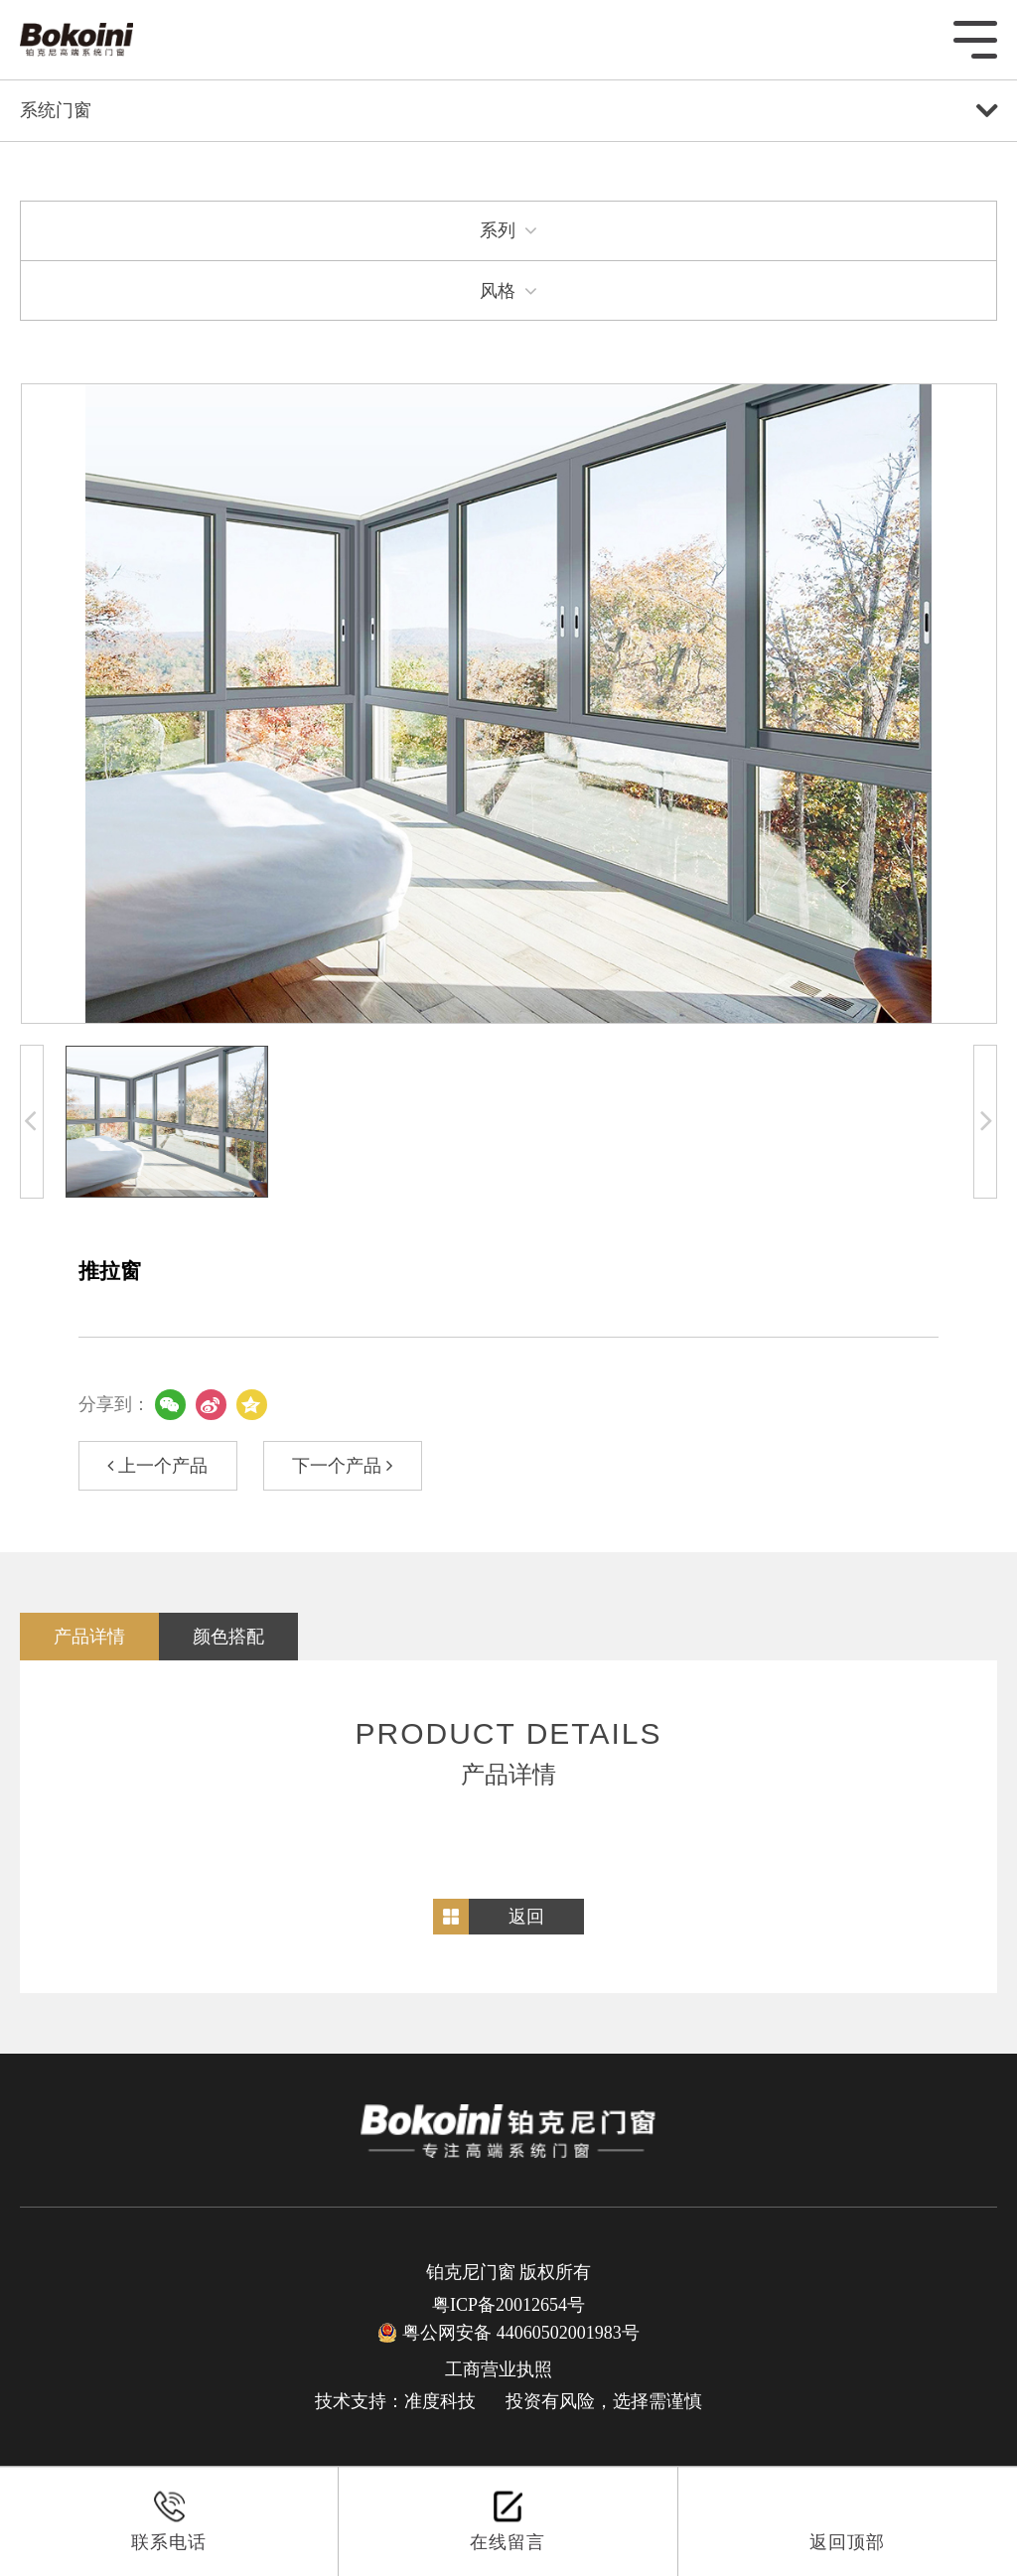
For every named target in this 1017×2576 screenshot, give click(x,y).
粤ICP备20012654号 (508, 2305)
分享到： (114, 1404)
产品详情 (89, 1636)
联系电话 (169, 2521)
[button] (32, 1122)
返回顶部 (847, 2521)
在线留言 (507, 2521)
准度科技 (440, 2401)
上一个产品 (157, 1466)
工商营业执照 (498, 2369)
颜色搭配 (228, 1636)
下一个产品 (342, 1466)
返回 (526, 1917)
